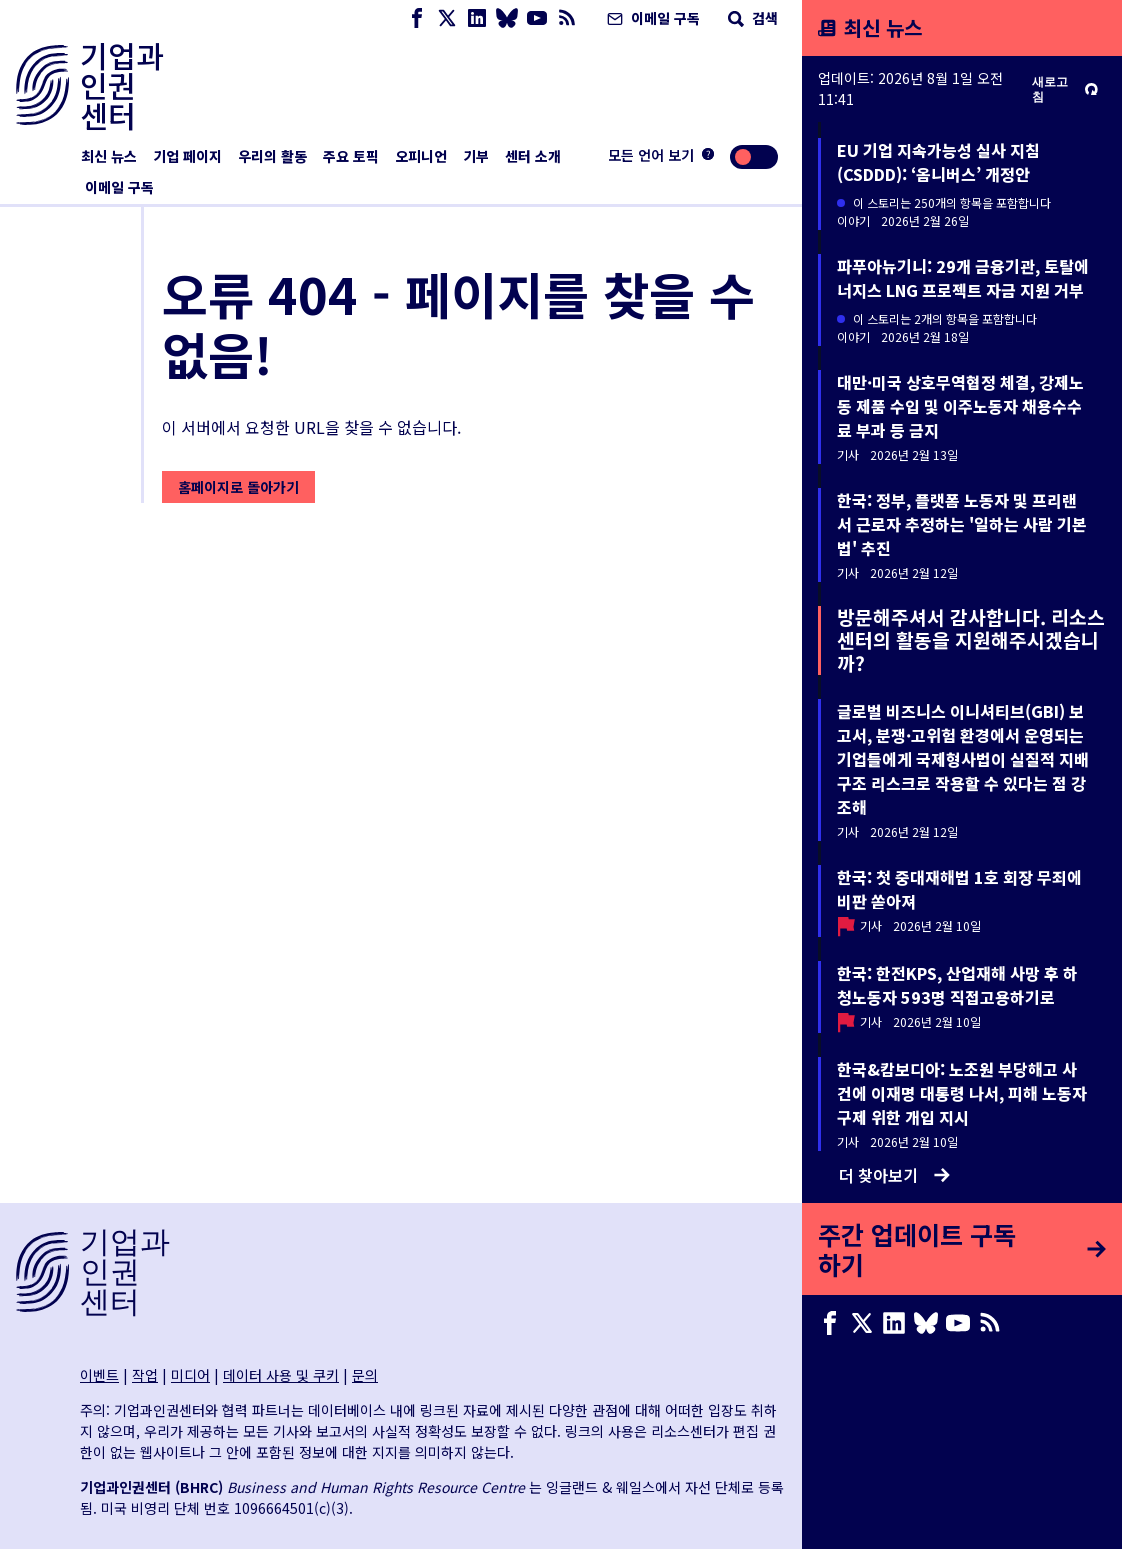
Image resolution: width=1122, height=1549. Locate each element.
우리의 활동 (272, 156)
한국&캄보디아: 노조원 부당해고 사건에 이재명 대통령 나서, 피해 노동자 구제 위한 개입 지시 (962, 1093)
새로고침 (1065, 89)
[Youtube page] (537, 18)
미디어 (190, 1375)
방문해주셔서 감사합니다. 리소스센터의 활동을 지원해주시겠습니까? (971, 640)
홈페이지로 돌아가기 (238, 487)
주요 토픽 (351, 156)
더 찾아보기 (894, 1175)
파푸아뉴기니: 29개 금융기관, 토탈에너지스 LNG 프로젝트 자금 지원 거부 (963, 278)
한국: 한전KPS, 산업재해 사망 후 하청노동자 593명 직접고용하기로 (957, 985)
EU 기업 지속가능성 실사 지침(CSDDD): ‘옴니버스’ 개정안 (938, 162)
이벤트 (99, 1375)
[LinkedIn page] (477, 18)
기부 (476, 156)
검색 (751, 18)
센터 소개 (533, 156)
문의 (365, 1375)
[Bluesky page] (507, 18)
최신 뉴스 (109, 156)
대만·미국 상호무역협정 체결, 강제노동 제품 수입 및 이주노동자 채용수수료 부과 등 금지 (960, 406)
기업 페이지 (187, 156)
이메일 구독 (651, 18)
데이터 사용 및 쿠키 (281, 1375)
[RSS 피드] (567, 18)
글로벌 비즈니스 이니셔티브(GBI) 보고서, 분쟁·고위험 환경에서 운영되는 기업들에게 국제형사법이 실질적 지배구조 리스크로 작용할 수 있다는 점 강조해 (963, 759)
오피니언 (421, 156)
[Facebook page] (417, 18)
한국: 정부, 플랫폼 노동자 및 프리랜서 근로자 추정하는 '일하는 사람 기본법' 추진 (962, 524)
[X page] (447, 18)
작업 (145, 1375)
